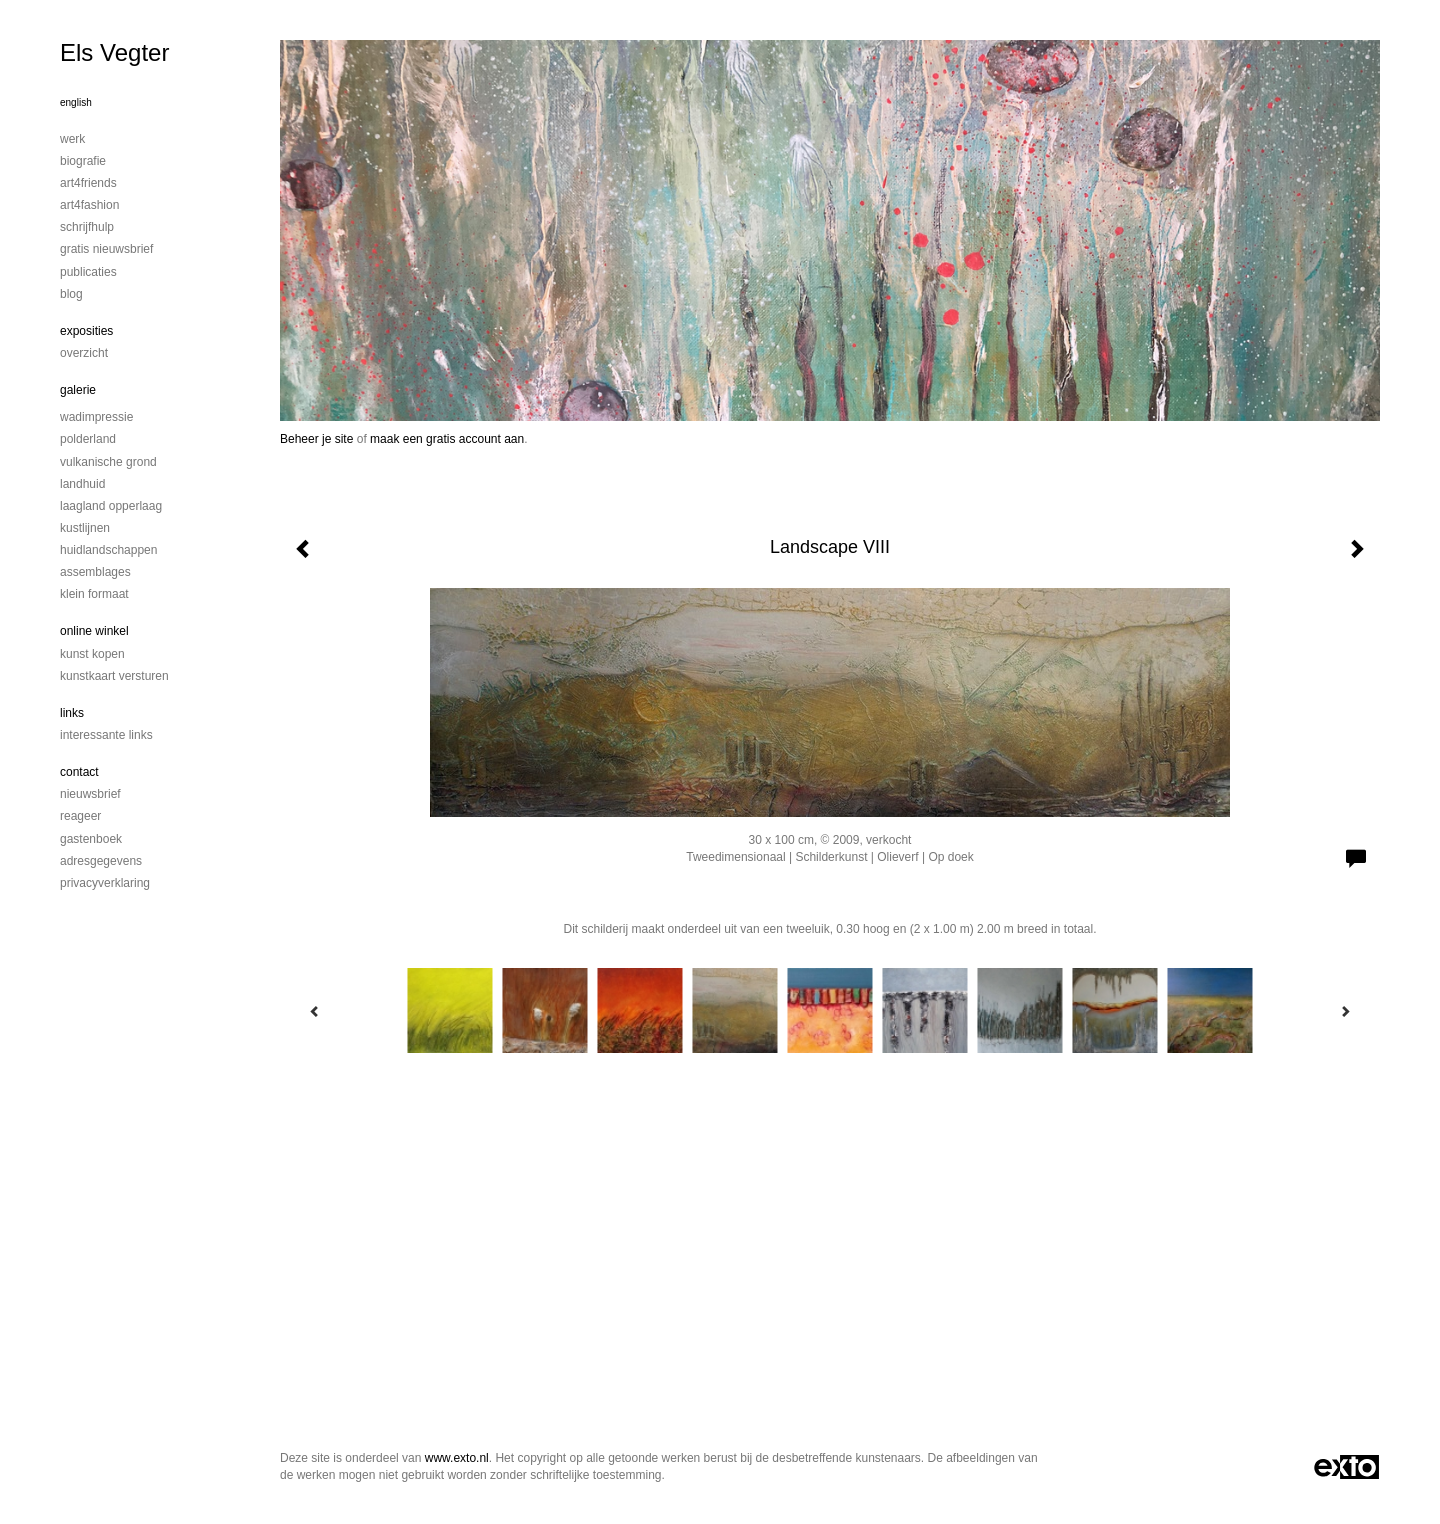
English (76, 102)
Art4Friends (88, 183)
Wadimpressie (96, 417)
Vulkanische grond (108, 462)
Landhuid (82, 484)
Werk (72, 139)
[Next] (1345, 1011)
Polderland (88, 439)
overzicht (84, 353)
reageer (80, 816)
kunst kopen (92, 654)
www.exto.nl (457, 1458)
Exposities (86, 331)
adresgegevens (101, 861)
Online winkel (94, 631)
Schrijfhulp (87, 227)
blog (71, 294)
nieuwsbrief (90, 794)
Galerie (78, 390)
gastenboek (91, 839)
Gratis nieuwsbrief (106, 249)
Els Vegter (114, 52)
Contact (79, 772)
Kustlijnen (85, 528)
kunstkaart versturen (114, 676)
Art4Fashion (89, 205)
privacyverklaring (105, 883)
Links (72, 713)
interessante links (106, 735)
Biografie (83, 161)
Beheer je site (316, 439)
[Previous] (315, 1011)
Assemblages (95, 572)
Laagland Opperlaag (111, 506)
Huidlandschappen (108, 550)
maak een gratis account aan (447, 439)
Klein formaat (94, 594)
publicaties (88, 272)
